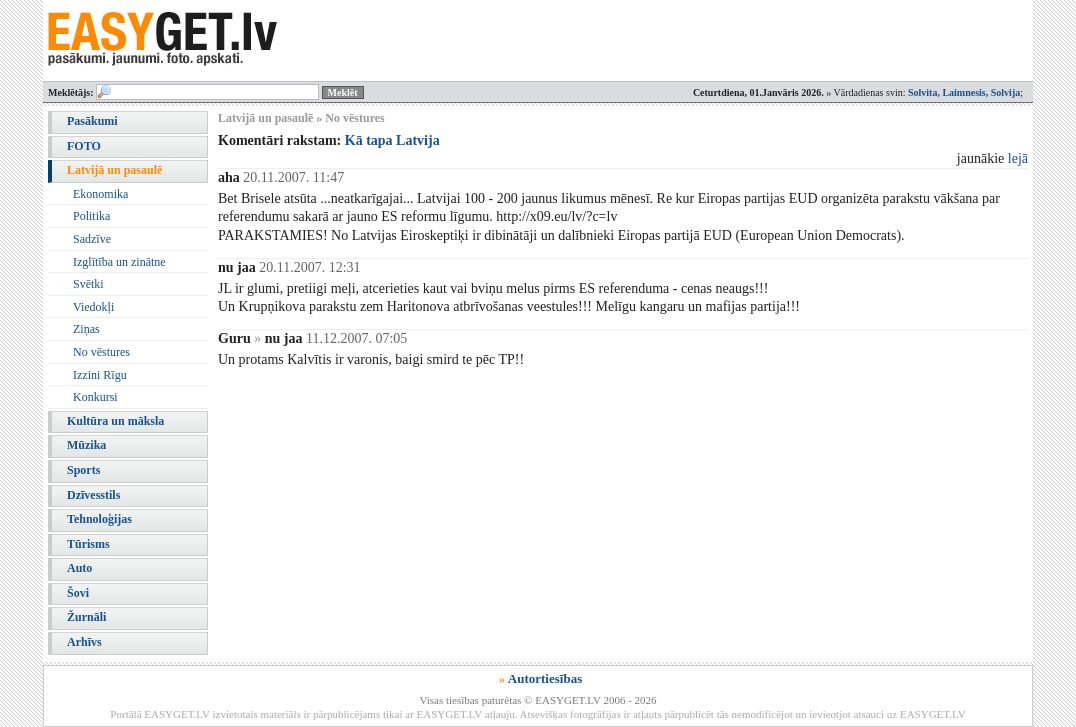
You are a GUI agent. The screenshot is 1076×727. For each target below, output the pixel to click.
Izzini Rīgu (100, 375)
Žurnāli (86, 617)
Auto (79, 568)
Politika (91, 216)
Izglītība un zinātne (119, 262)
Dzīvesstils (93, 495)
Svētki (88, 284)
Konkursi (95, 397)
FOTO (84, 146)
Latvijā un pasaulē (114, 170)
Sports (83, 470)
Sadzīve (92, 239)
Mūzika (86, 445)
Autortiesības (545, 678)
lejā (1018, 158)
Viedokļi (93, 307)
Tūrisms (88, 544)
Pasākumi (92, 121)
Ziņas (86, 329)
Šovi (78, 593)
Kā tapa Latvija (392, 140)
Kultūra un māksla (115, 421)
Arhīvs (84, 642)
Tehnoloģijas (99, 519)
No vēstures (101, 352)
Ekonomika (100, 194)
